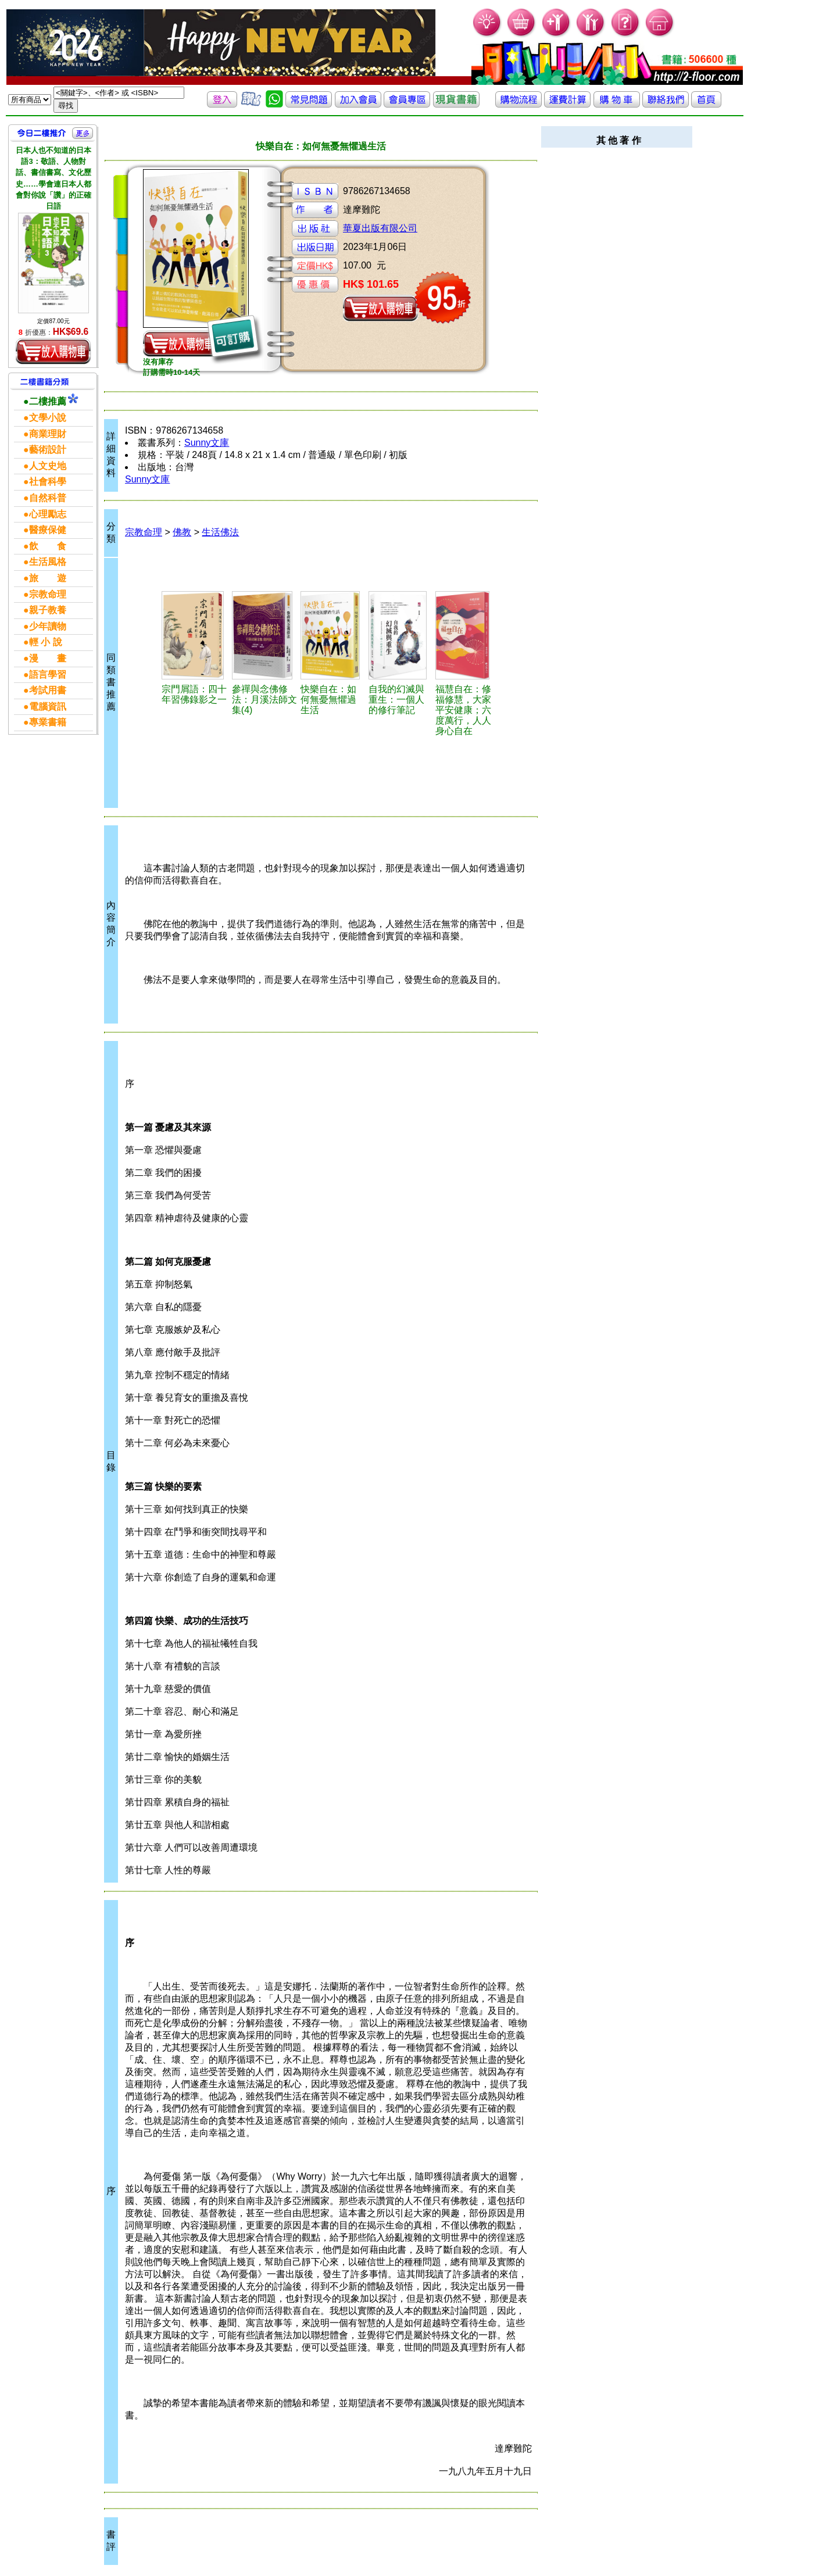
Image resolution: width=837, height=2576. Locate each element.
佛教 (182, 532)
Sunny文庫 (206, 443)
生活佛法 (220, 532)
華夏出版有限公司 (380, 228)
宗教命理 (143, 532)
